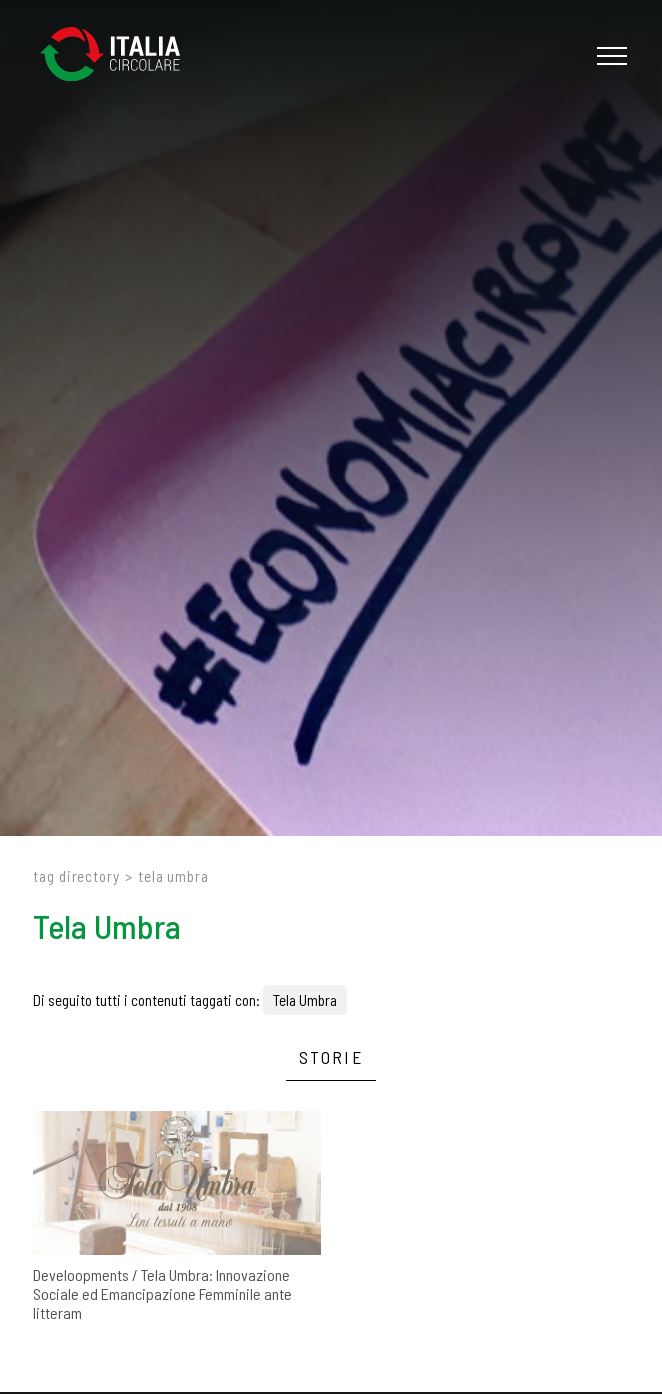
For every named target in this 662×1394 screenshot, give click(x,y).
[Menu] (609, 56)
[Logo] (120, 55)
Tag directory (76, 876)
